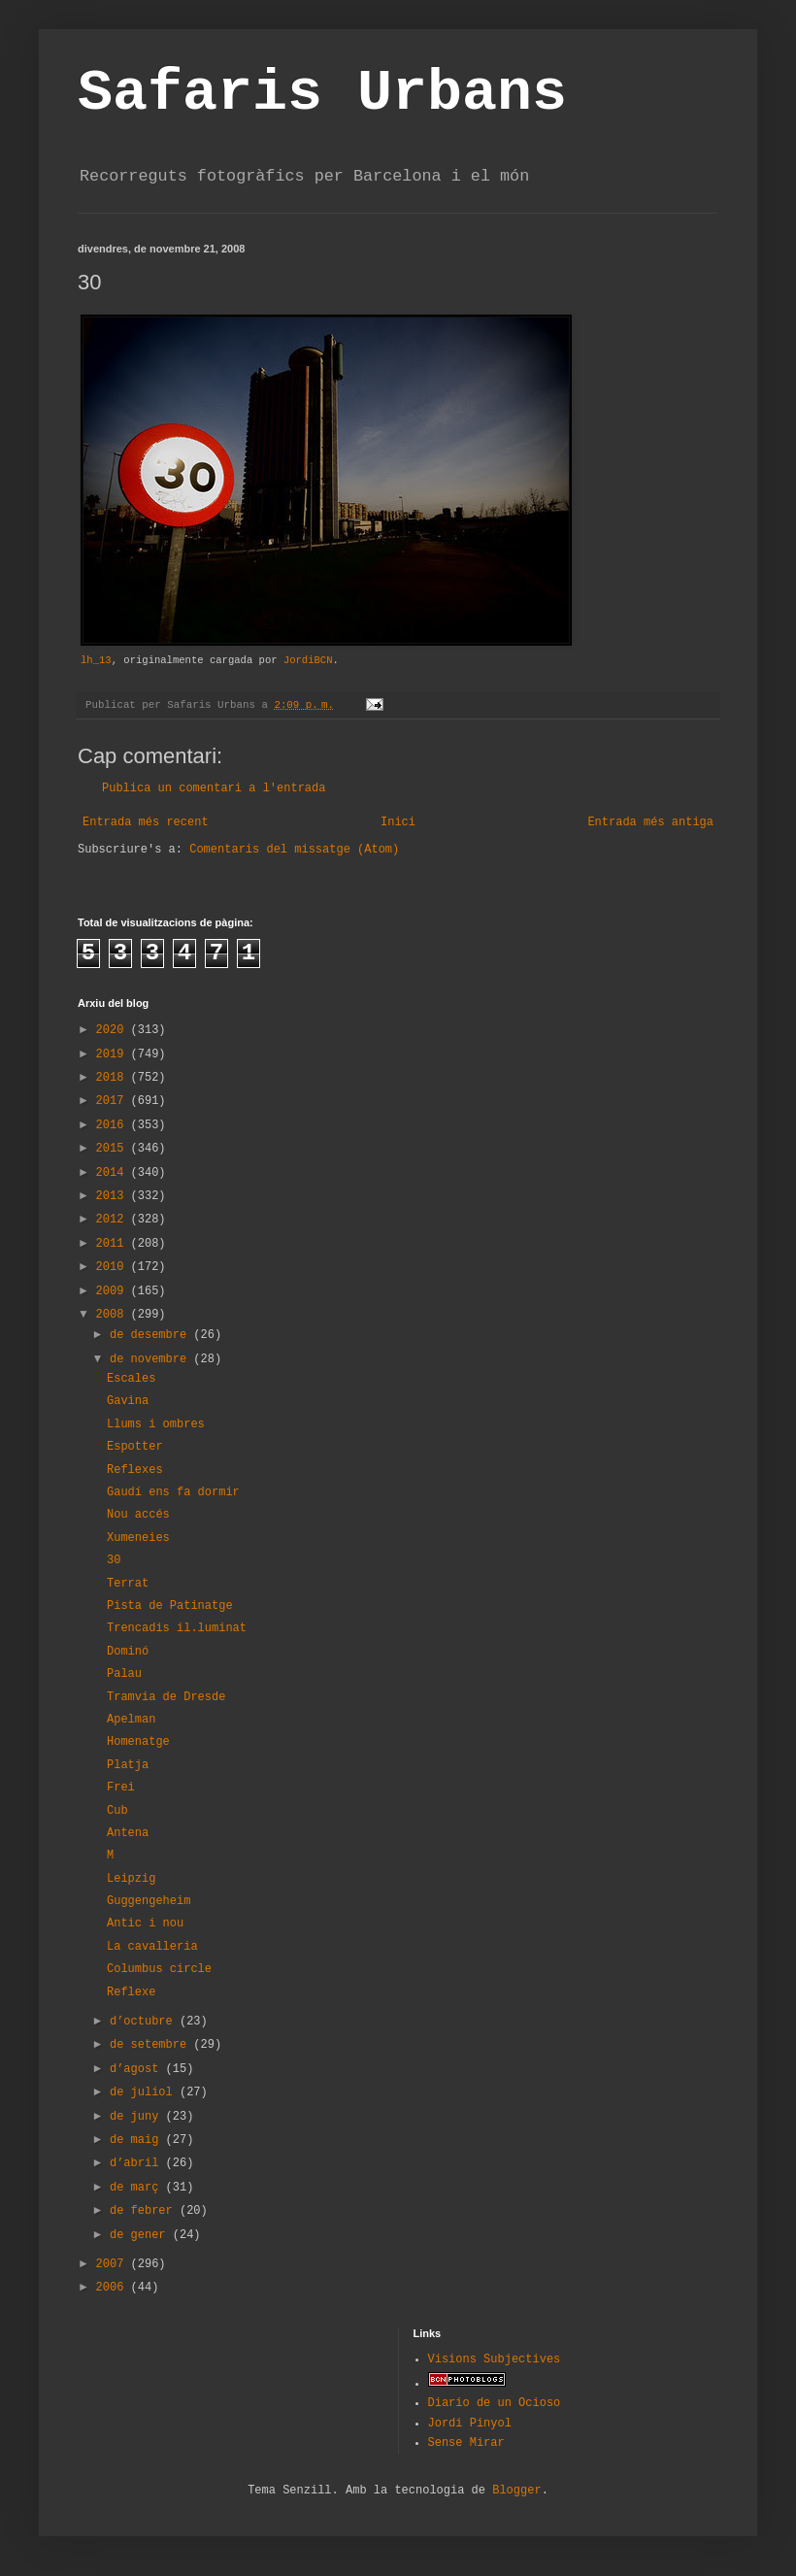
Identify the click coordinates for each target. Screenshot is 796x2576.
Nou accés (138, 1515)
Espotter (135, 1447)
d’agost (138, 2069)
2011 (113, 1244)
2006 (113, 2287)
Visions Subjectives (494, 2359)
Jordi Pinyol (470, 2423)
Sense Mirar (466, 2443)
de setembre (151, 2045)
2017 (113, 1101)
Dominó (128, 1651)
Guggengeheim (148, 1901)
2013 (113, 1196)
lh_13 (96, 660)
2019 (113, 1054)
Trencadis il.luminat (177, 1628)
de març (138, 2187)
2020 (113, 1030)
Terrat (128, 1583)
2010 (113, 1267)
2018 (113, 1078)
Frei (121, 1787)
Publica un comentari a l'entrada (213, 788)
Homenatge (138, 1742)
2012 (113, 1219)
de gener (141, 2235)
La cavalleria (152, 1947)
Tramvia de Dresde (166, 1697)
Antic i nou (145, 1923)
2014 (113, 1173)
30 (113, 1560)
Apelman (131, 1719)
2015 (113, 1148)
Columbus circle (159, 1969)
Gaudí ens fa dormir (173, 1492)
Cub (117, 1811)
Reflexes (135, 1470)
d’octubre (145, 2021)
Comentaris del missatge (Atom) (294, 849)
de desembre (151, 1335)
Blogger (516, 2490)
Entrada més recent (146, 822)
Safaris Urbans (322, 93)
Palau (124, 1674)
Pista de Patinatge (170, 1606)
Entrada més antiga (650, 822)
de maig (138, 2140)
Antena (128, 1833)
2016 (113, 1125)
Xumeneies (138, 1538)
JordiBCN (308, 660)
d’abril (138, 2163)
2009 (113, 1291)
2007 (113, 2264)
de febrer (145, 2211)
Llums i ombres (156, 1424)
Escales (131, 1379)
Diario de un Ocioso (494, 2403)
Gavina (128, 1401)
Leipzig (131, 1879)
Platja (128, 1765)
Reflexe (131, 1992)
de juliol (145, 2092)
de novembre (151, 1359)
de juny (138, 2117)
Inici (398, 822)
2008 (113, 1314)
